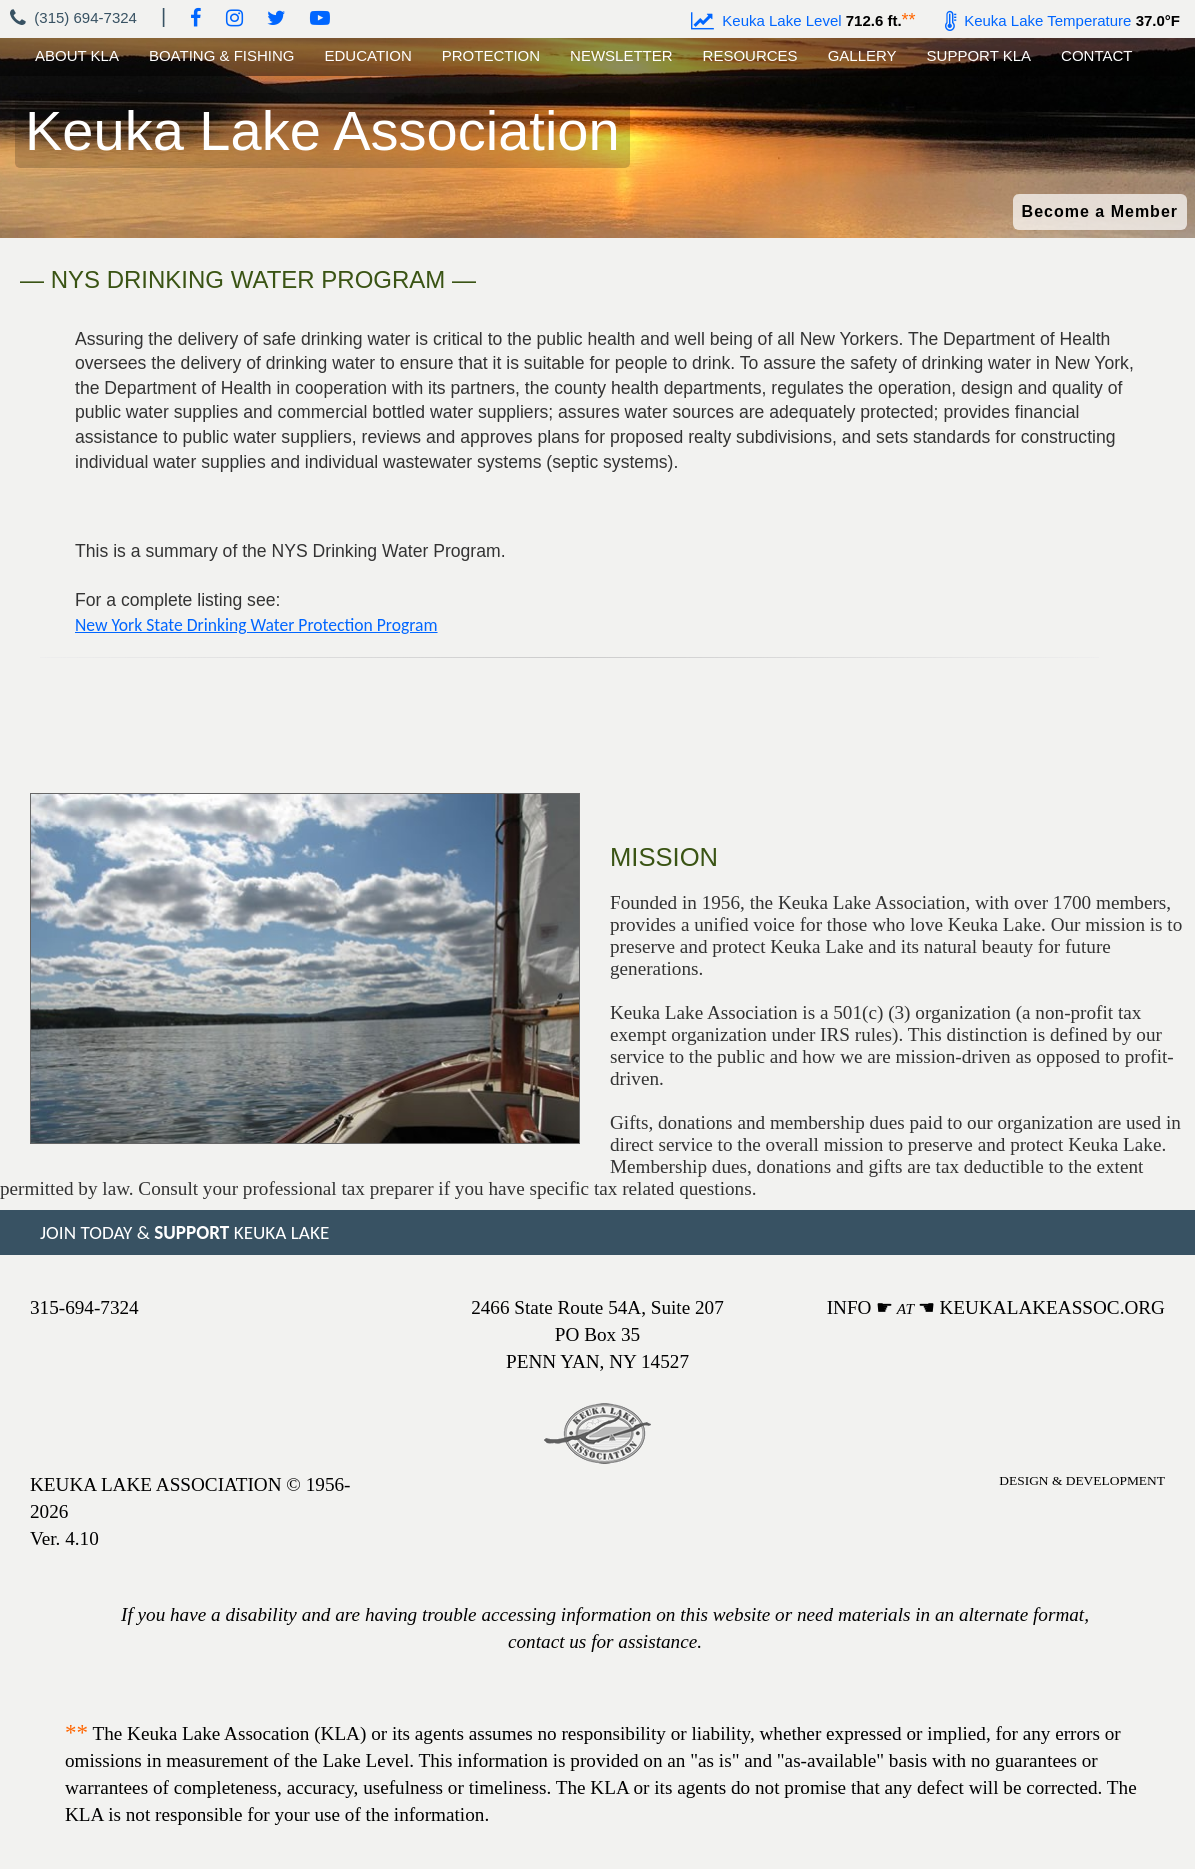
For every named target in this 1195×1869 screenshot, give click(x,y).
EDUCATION (368, 55)
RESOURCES (750, 55)
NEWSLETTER (621, 55)
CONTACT (1096, 55)
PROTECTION (491, 55)
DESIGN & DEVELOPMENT (1082, 1480)
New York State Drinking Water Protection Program (256, 625)
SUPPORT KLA (979, 55)
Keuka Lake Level (766, 20)
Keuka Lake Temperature (1038, 20)
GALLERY (862, 55)
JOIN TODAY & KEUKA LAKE (184, 1232)
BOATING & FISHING (222, 55)
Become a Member (1100, 211)
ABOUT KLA (77, 55)
